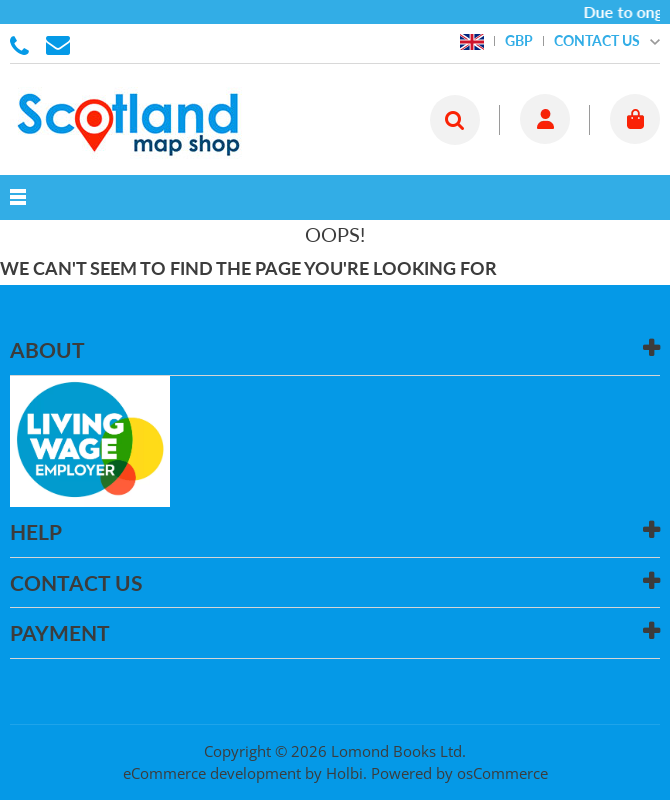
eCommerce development (212, 773)
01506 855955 (23, 44)
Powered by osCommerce (459, 773)
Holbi (344, 773)
